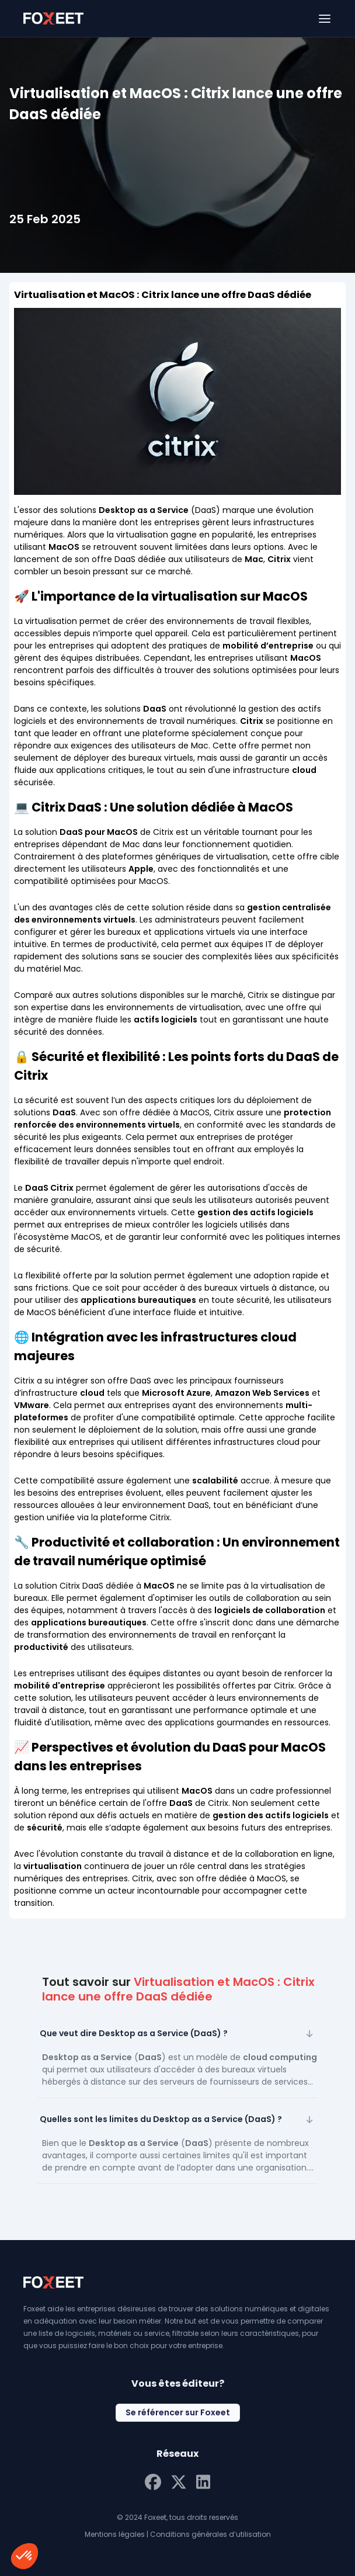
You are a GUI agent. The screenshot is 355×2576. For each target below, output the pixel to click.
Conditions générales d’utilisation (210, 2534)
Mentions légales (115, 2534)
